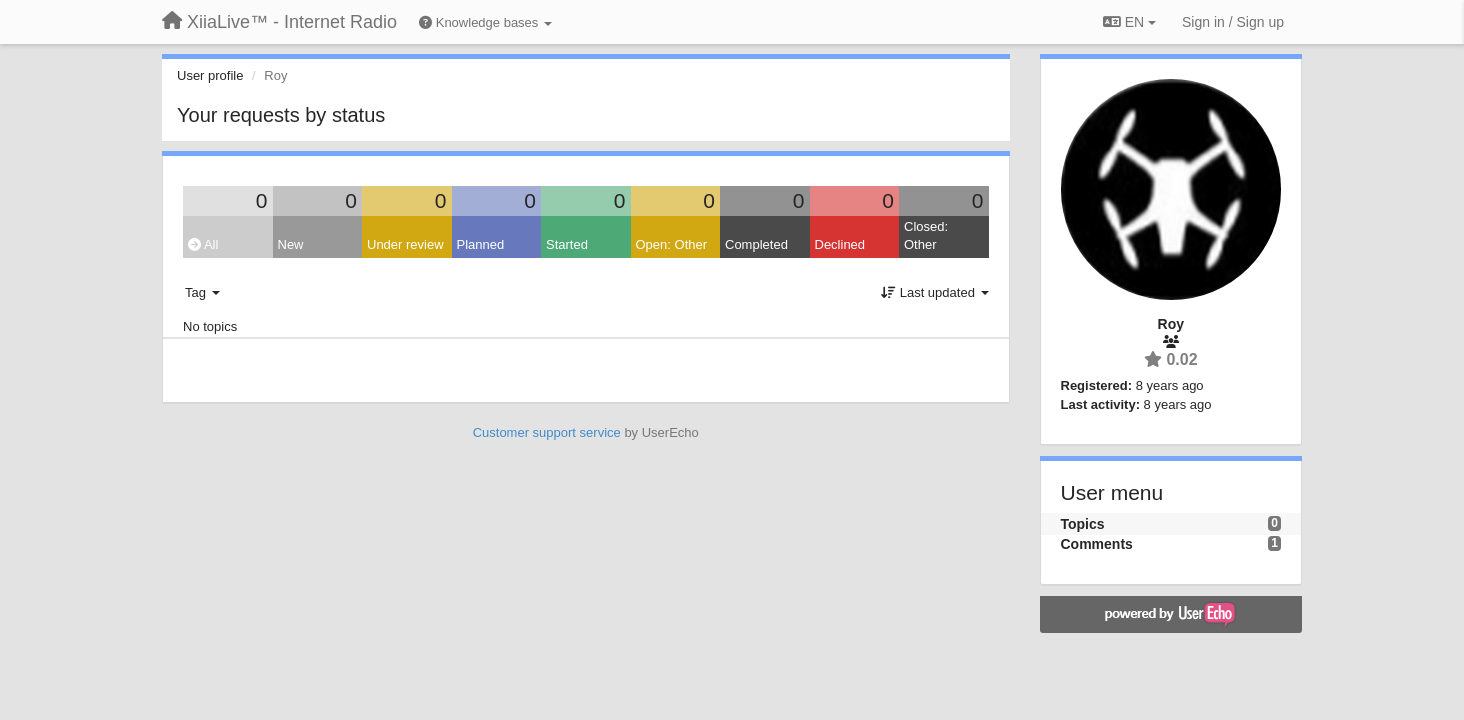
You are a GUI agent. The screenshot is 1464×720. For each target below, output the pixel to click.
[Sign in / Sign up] (1233, 22)
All (203, 244)
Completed (756, 244)
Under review (405, 244)
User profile (210, 75)
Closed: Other (926, 236)
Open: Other (672, 244)
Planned (481, 244)
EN (1129, 22)
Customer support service (547, 432)
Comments (1097, 544)
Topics (1083, 524)
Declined (840, 244)
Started (567, 244)
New (291, 244)
